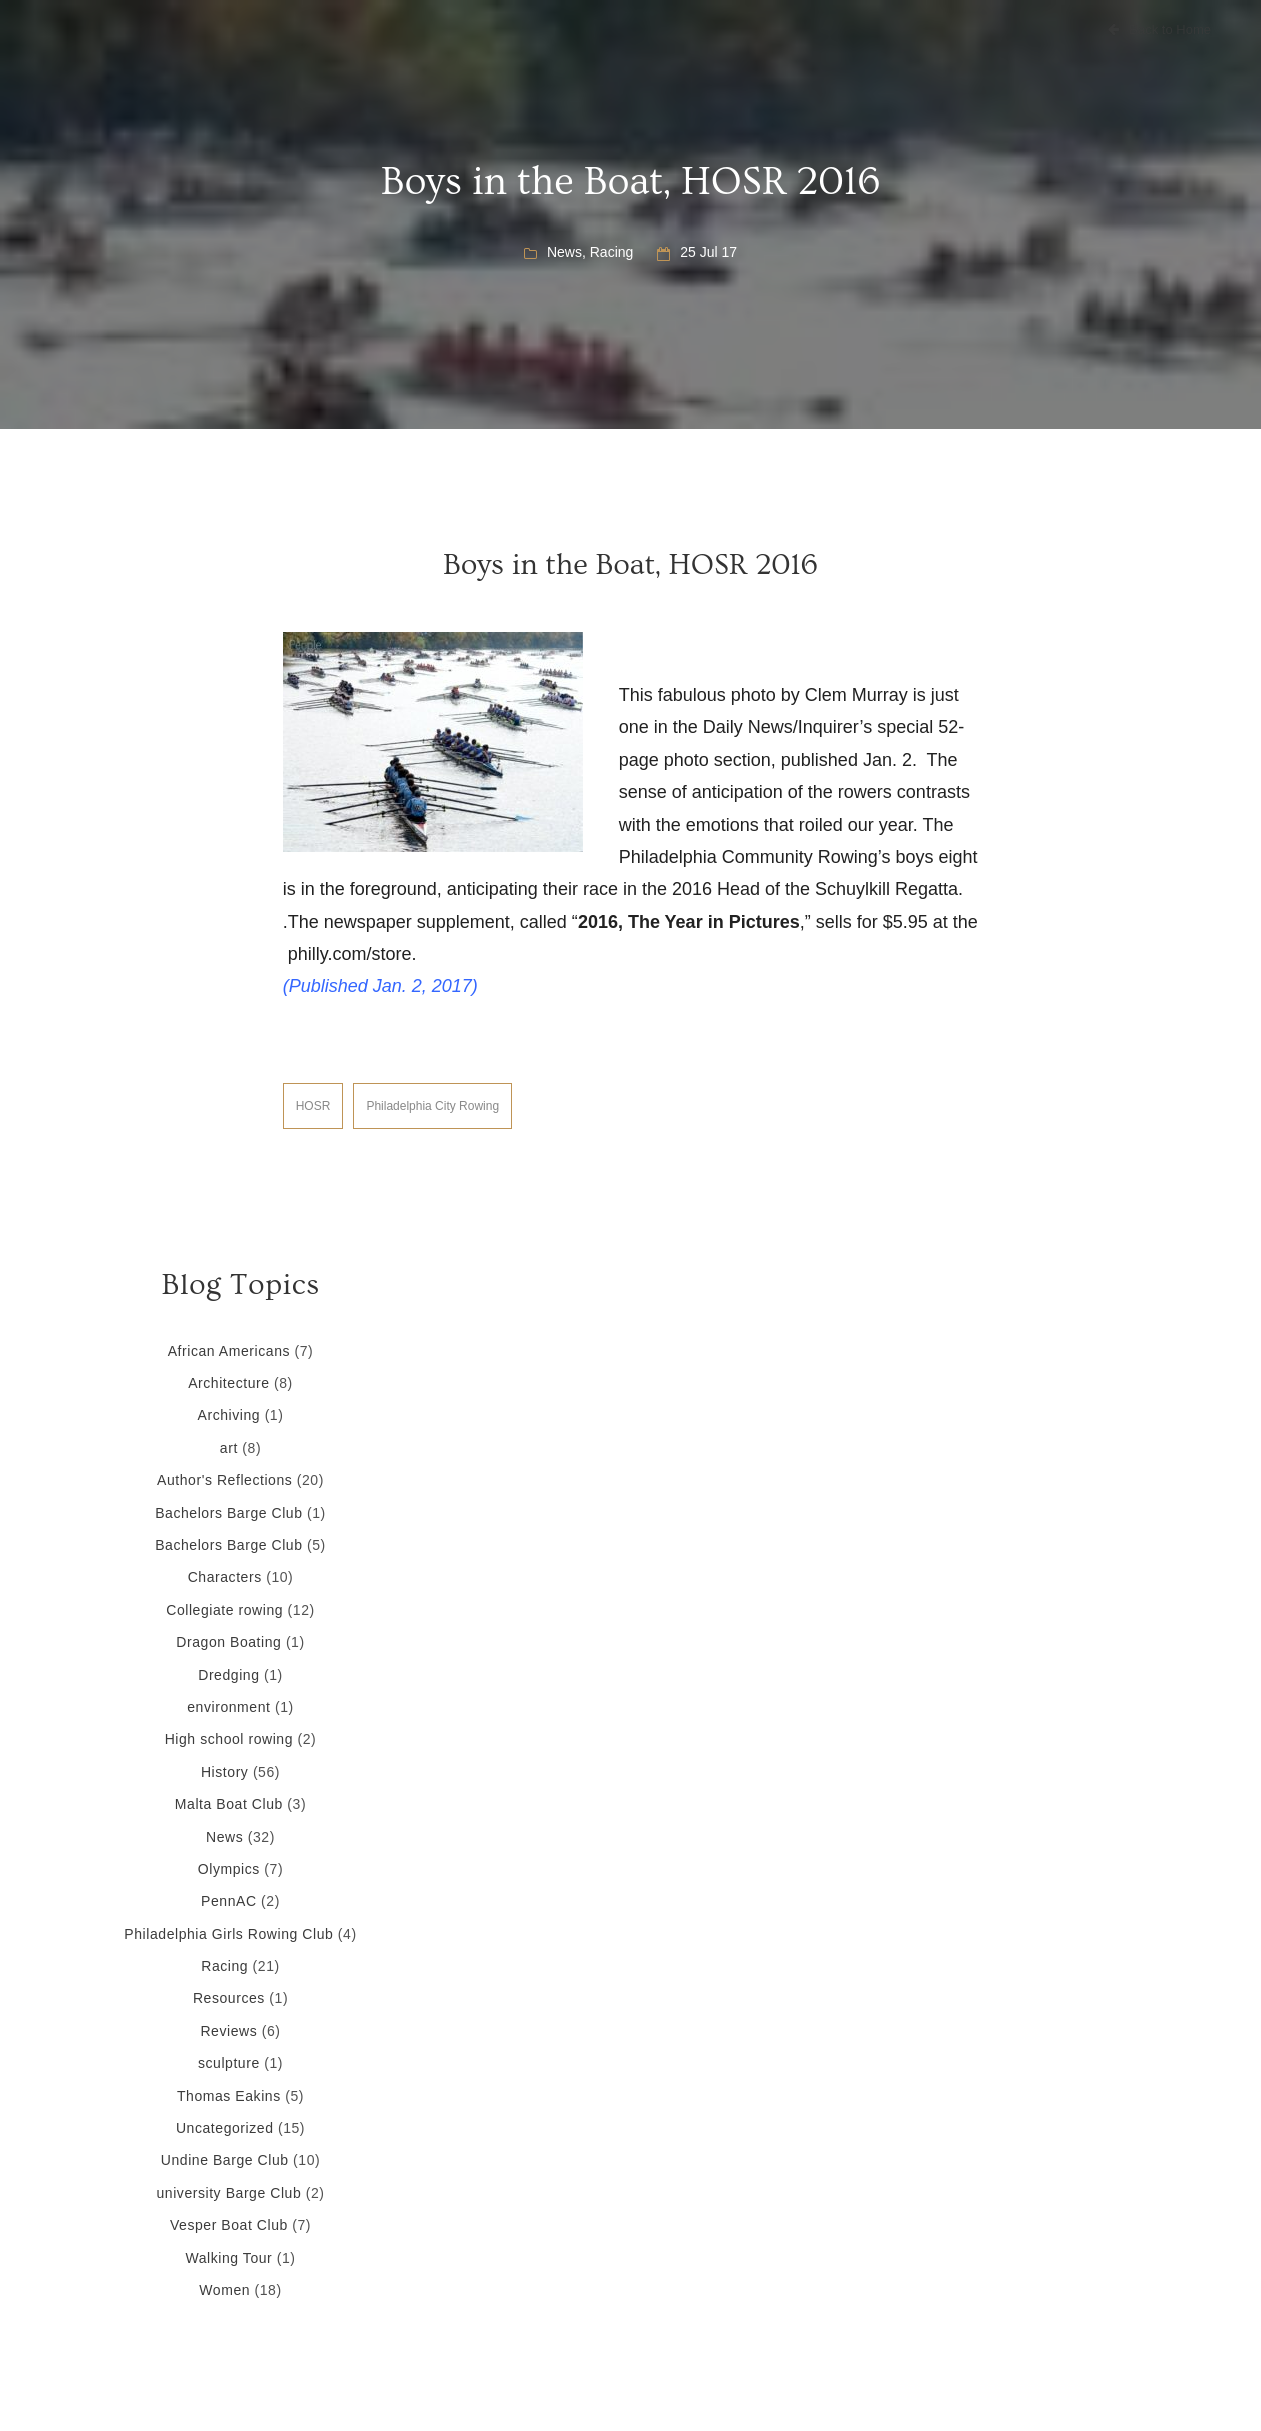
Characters (225, 1577)
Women (224, 2290)
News (564, 252)
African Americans (229, 1351)
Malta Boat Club (229, 1804)
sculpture (229, 2063)
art (229, 1448)
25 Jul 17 (708, 252)
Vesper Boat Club (229, 2225)
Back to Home (1159, 29)
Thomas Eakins (229, 2096)
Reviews (228, 2031)
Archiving (229, 1415)
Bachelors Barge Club (228, 1513)
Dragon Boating (228, 1642)
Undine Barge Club (225, 2160)
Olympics (229, 1869)
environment (228, 1707)
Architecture (228, 1383)
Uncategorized (225, 2128)
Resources (229, 1998)
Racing (612, 252)
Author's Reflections (224, 1480)
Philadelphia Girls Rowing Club (228, 1934)
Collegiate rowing (224, 1610)
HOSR (313, 1106)
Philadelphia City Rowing (432, 1106)
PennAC (229, 1901)
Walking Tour (228, 2258)
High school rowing (229, 1739)
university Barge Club (228, 2193)
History (224, 1772)
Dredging (228, 1675)
